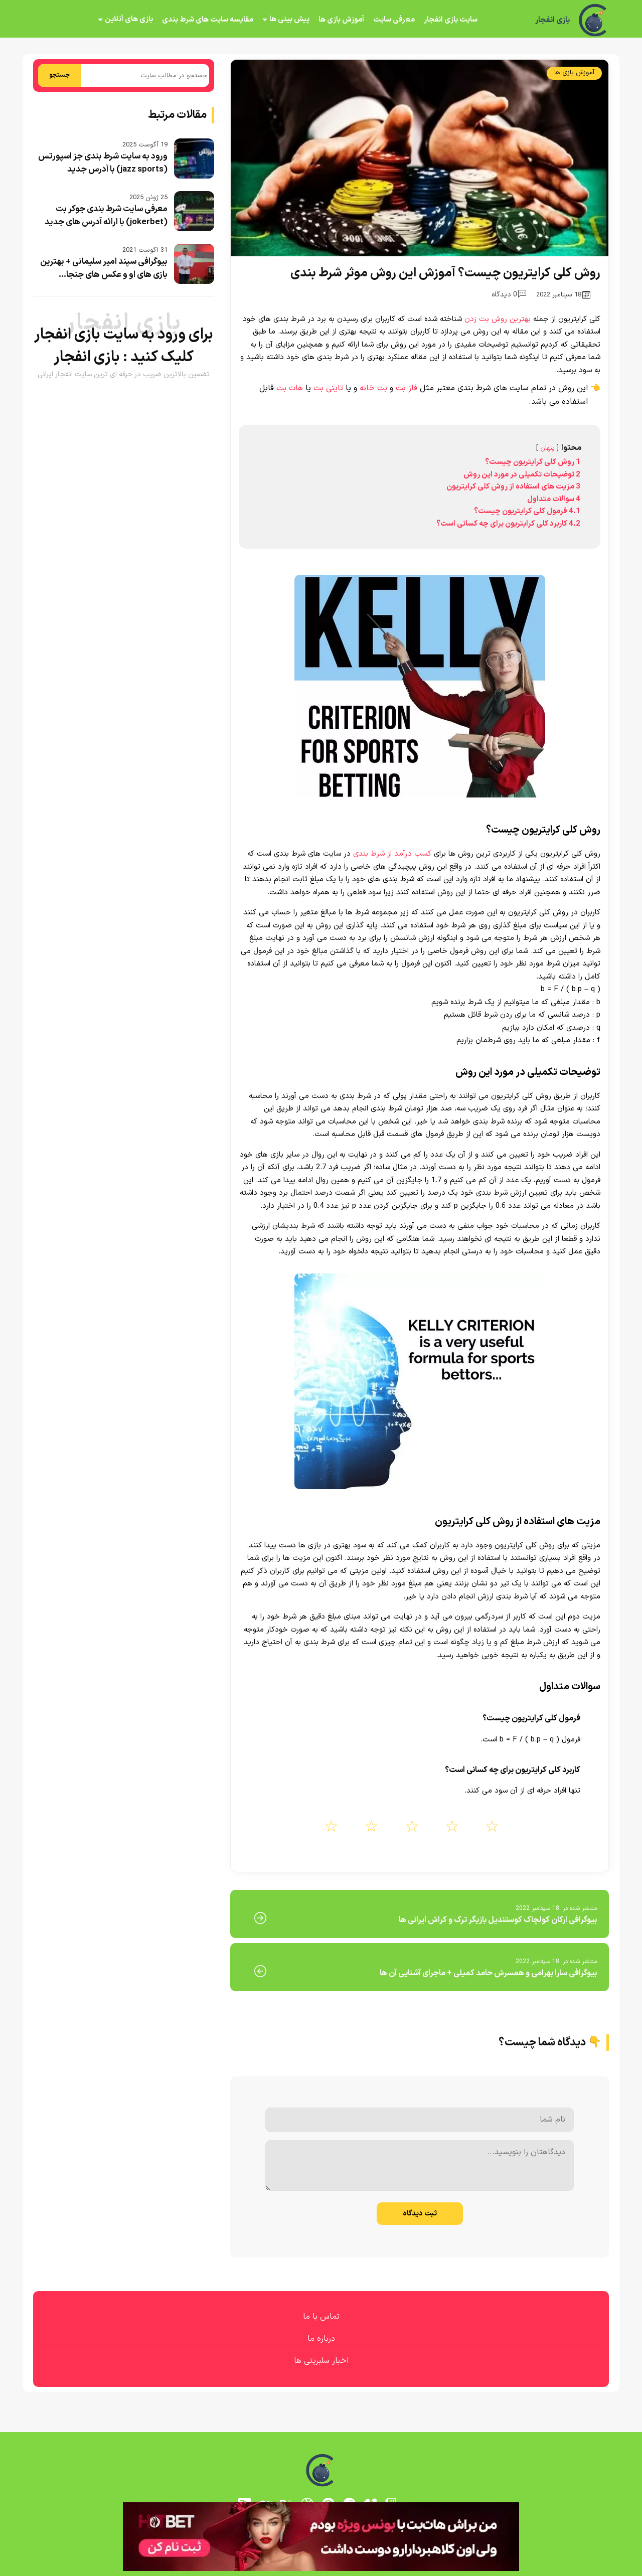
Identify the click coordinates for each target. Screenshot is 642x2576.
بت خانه (373, 388)
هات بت (289, 388)
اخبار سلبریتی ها (321, 2361)
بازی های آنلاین (129, 19)
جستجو (59, 75)
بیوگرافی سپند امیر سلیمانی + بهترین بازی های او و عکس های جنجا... (104, 268)
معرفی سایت (394, 20)
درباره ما (321, 2339)
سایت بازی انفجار (450, 20)
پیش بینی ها (289, 19)
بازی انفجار (552, 20)
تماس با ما (321, 2317)
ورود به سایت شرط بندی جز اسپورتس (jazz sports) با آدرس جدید (103, 163)
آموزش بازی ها (341, 20)
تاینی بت (328, 388)
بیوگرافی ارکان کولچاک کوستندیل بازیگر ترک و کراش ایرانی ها (498, 1920)
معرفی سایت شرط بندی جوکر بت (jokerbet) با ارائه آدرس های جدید (106, 216)
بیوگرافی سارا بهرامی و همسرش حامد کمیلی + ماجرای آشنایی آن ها (488, 1973)
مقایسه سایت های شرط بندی (207, 20)
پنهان (547, 448)
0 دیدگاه (509, 294)
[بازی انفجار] (593, 20)
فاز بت (406, 388)
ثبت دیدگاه (420, 2213)
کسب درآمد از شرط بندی (392, 854)
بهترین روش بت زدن (497, 319)
